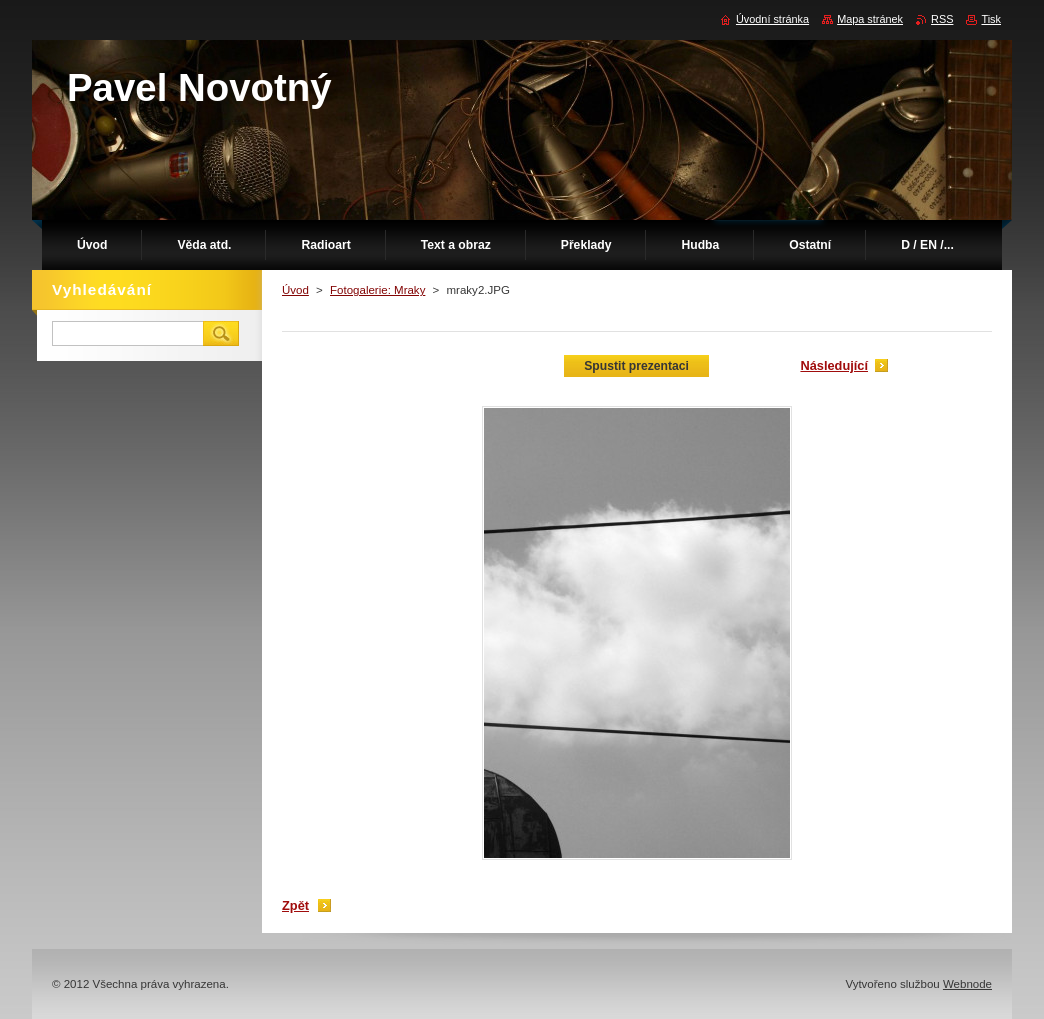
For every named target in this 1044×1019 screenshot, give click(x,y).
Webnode (967, 984)
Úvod (295, 290)
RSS (942, 19)
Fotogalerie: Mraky (377, 290)
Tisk (991, 19)
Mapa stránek (870, 19)
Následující (834, 365)
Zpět (295, 905)
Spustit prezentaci (636, 366)
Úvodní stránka (772, 19)
